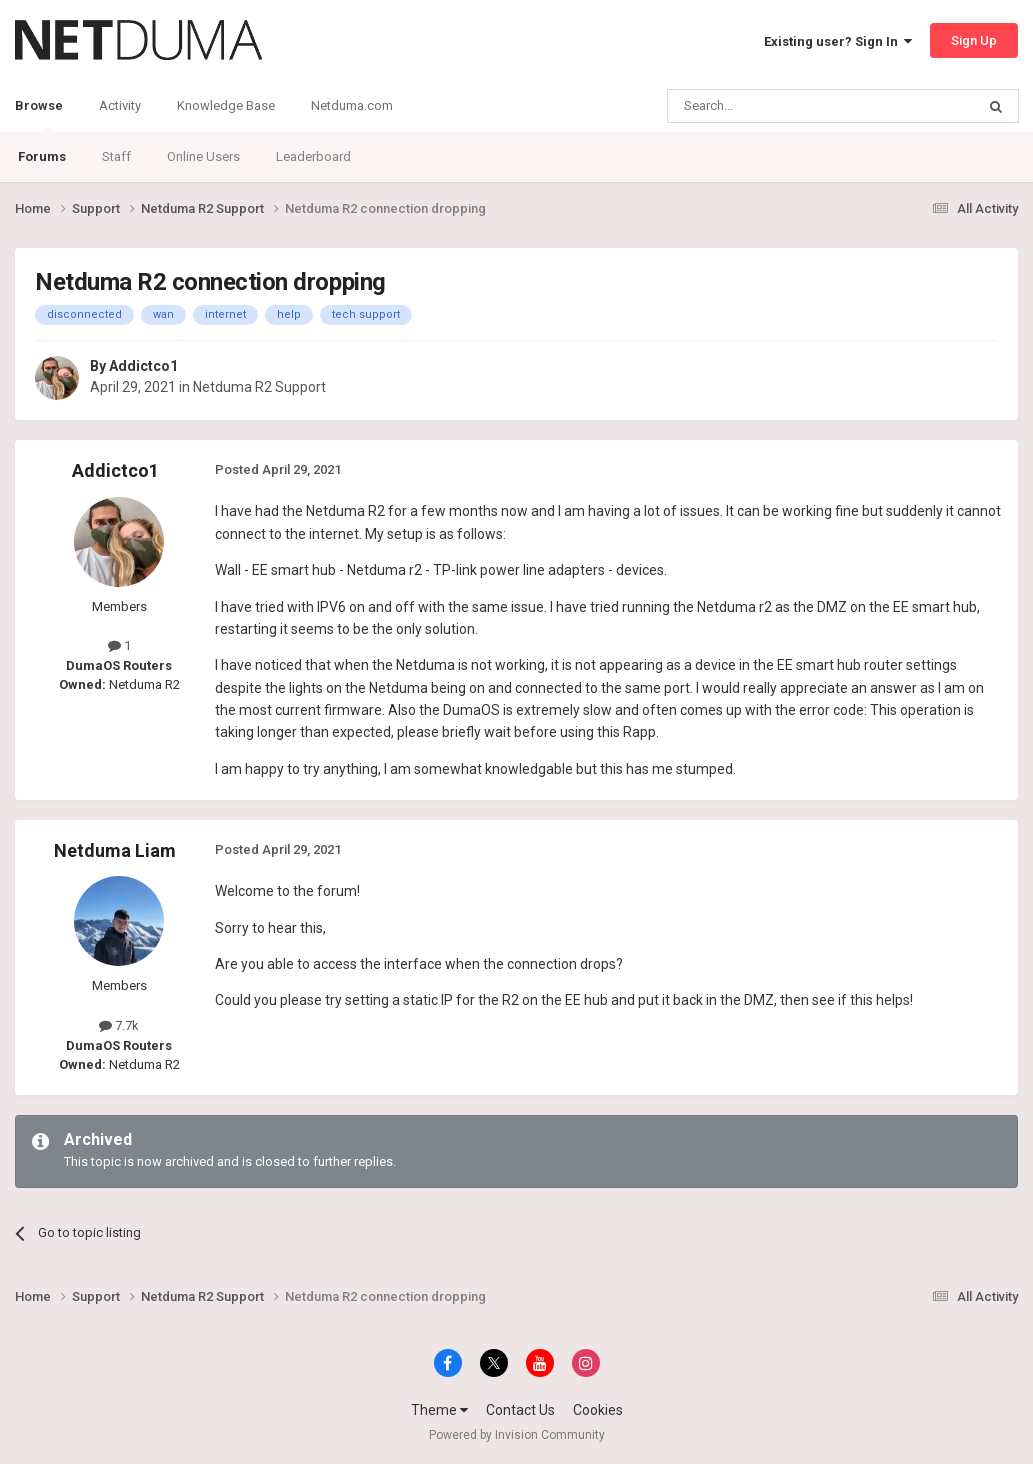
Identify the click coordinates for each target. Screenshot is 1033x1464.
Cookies (598, 1410)
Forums (42, 156)
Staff (116, 156)
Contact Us (520, 1410)
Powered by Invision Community (517, 1435)
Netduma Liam (115, 850)
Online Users (203, 156)
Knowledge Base (226, 105)
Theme (439, 1410)
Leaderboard (313, 156)
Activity (120, 105)
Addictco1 (143, 366)
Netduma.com (352, 105)
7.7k (119, 1025)
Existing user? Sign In (838, 41)
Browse (39, 115)
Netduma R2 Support (259, 387)
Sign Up (974, 40)
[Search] (773, 106)
